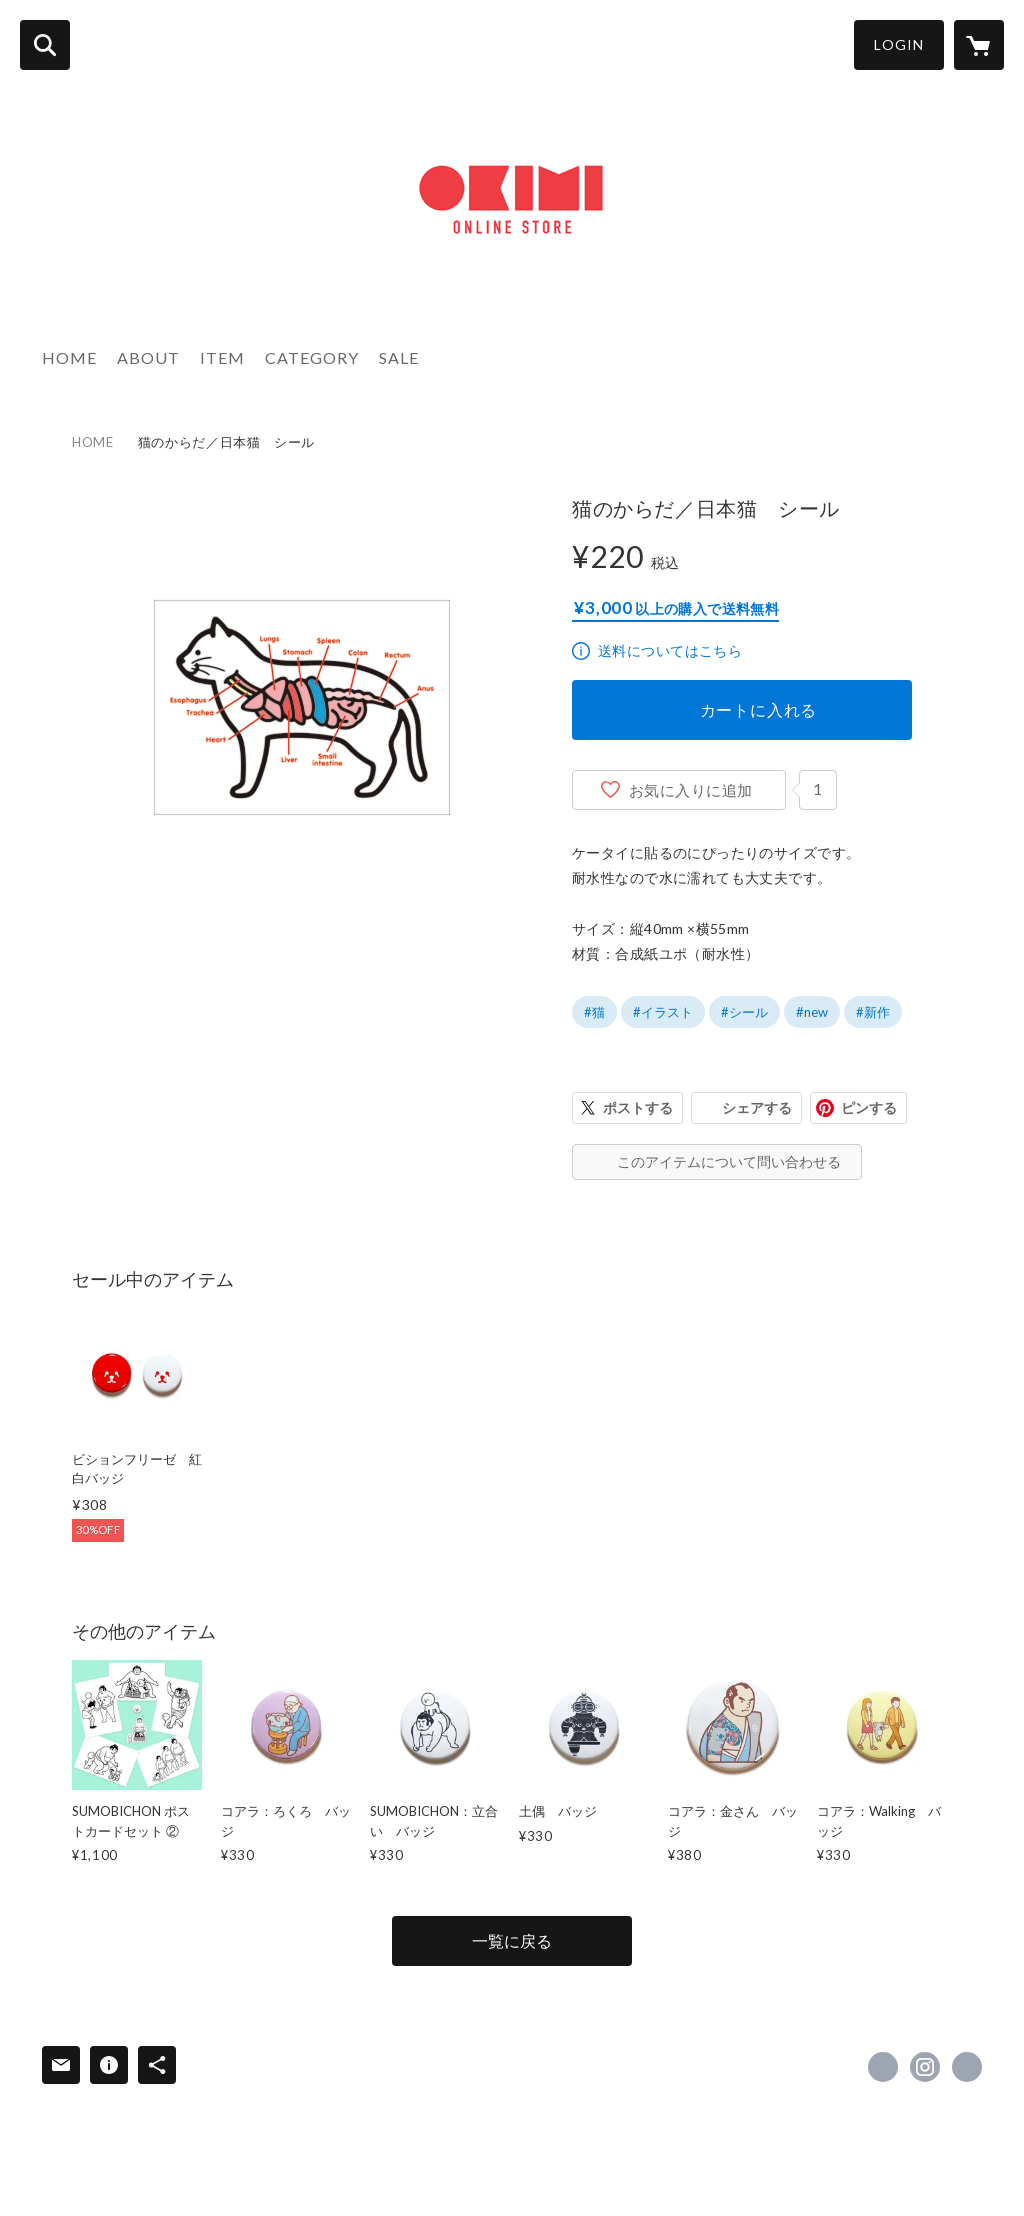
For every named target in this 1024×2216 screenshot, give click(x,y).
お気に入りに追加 (691, 790)
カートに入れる (759, 709)
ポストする (638, 1107)
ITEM (222, 357)
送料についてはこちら (670, 650)
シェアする (757, 1107)
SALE (399, 357)
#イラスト (663, 1012)
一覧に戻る (512, 1940)
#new (812, 1012)
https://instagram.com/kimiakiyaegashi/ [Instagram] (925, 2067)
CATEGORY (312, 357)
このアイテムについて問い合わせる (729, 1161)
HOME (69, 357)
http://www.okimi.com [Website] (967, 2067)
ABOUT (148, 357)
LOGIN (899, 44)
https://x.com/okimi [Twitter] (883, 2067)
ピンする (869, 1107)
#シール (744, 1012)
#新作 (873, 1012)
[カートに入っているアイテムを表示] (979, 45)
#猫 (594, 1012)
